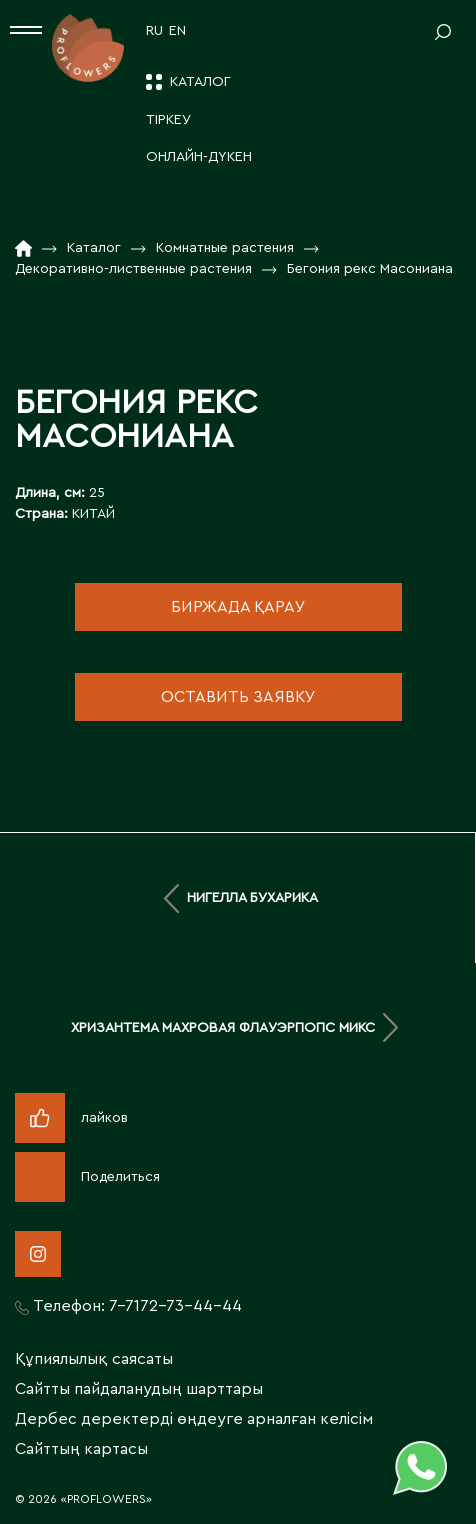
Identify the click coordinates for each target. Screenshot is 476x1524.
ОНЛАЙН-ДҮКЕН (199, 157)
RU (154, 31)
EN (177, 31)
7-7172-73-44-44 (175, 1306)
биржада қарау (238, 607)
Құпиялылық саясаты (94, 1359)
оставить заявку (238, 697)
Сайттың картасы (81, 1449)
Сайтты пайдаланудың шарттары (139, 1389)
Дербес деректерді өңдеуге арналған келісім (194, 1419)
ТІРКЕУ (168, 120)
